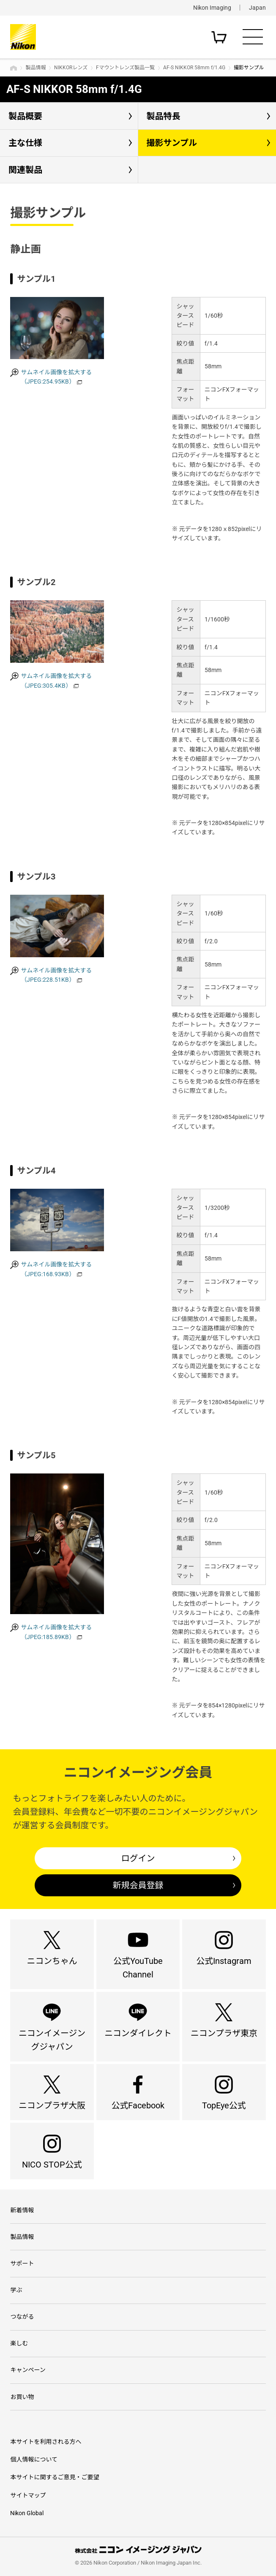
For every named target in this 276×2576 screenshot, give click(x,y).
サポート (22, 2263)
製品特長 (163, 116)
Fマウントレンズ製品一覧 (125, 68)
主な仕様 (25, 143)
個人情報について (33, 2459)
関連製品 (25, 170)
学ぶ (16, 2290)
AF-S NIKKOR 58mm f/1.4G (194, 68)
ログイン (138, 1858)
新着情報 (22, 2210)
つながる (22, 2316)
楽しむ (19, 2343)
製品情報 (35, 68)
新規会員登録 (138, 1885)
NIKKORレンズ (70, 68)
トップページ (13, 68)
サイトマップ (28, 2495)
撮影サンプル (172, 143)
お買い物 (22, 2397)
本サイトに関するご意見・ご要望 (54, 2477)
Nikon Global (27, 2513)
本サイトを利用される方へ (45, 2441)
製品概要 (25, 116)
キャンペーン (27, 2369)
